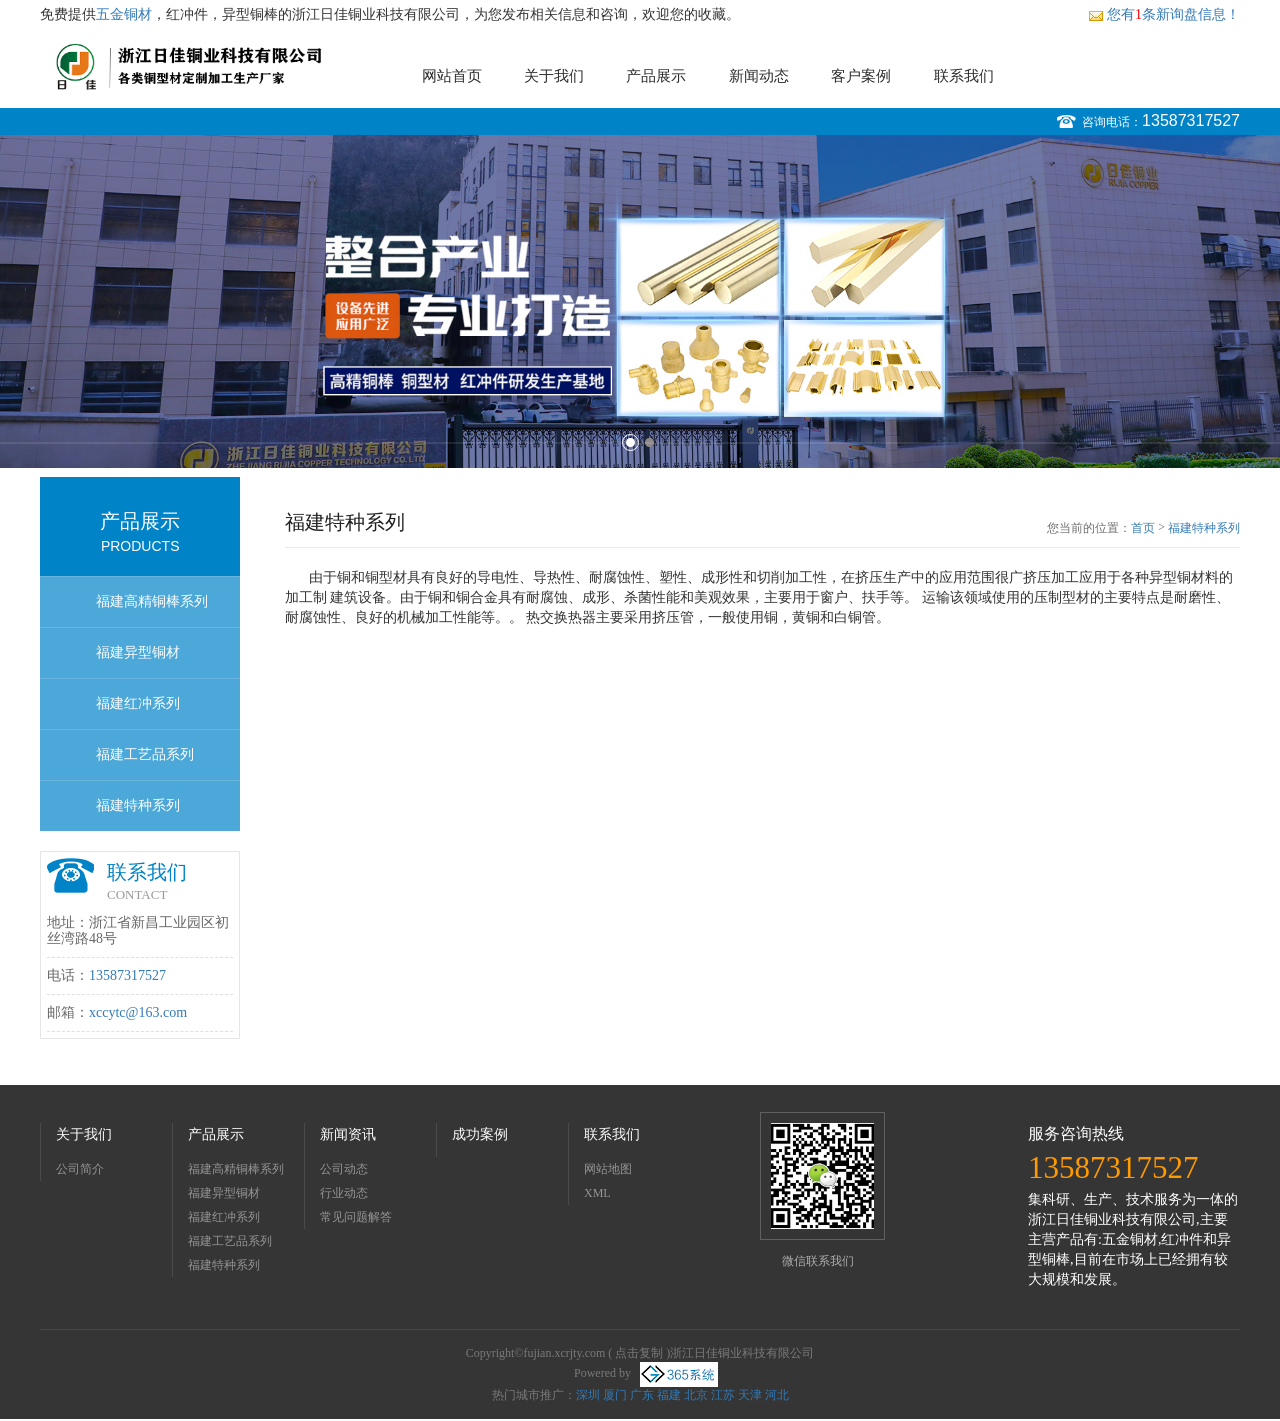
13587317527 (1191, 120)
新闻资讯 (348, 1134)
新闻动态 (759, 76)
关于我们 (554, 76)
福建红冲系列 (138, 703)
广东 (642, 1395)
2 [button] (649, 442)
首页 (1143, 528)
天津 (750, 1395)
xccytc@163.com (138, 1012)
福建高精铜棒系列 (152, 601)
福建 (669, 1395)
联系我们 (964, 76)
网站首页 (452, 76)
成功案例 (480, 1134)
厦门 (615, 1395)
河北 (777, 1395)
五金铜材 (124, 14)
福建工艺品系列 (145, 754)
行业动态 (344, 1193)
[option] (640, 301)
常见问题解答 (356, 1217)
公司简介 (80, 1169)
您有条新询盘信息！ (1164, 14)
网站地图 (608, 1169)
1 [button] (630, 442)
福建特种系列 (138, 805)
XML (597, 1193)
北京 (696, 1395)
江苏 (723, 1395)
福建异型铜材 (138, 652)
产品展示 (656, 76)
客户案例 (861, 76)
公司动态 (344, 1169)
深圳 (588, 1395)
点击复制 (639, 1353)
